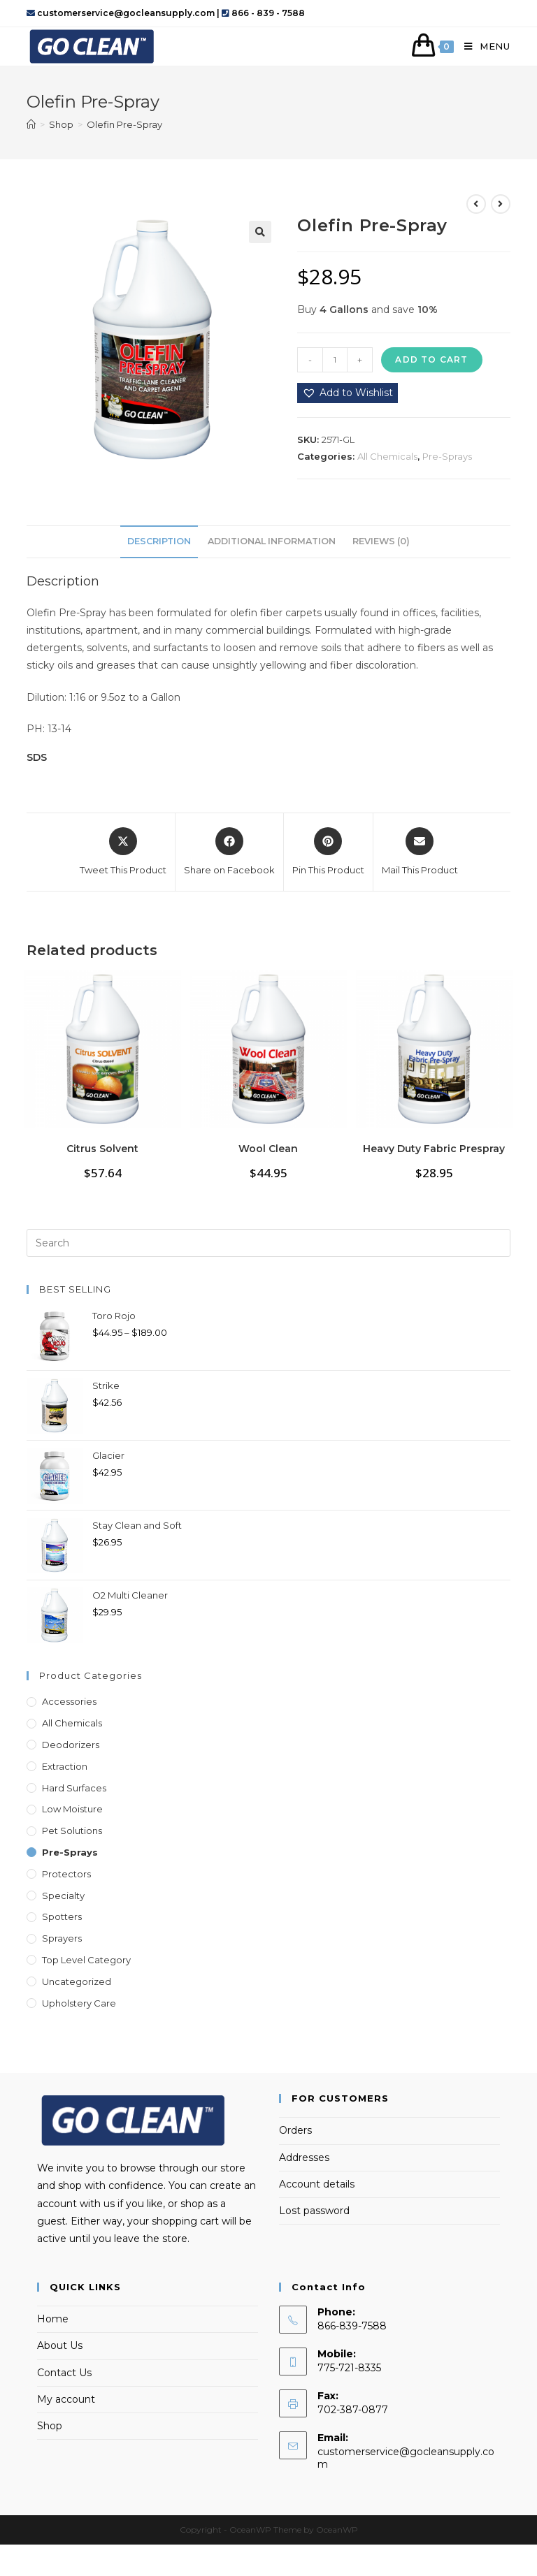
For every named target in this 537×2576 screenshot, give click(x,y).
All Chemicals (387, 456)
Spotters (62, 1916)
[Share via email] (420, 852)
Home (53, 2319)
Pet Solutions (72, 1830)
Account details (317, 2184)
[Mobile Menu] (482, 46)
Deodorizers (70, 1744)
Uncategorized (76, 1981)
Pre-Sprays (447, 456)
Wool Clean (268, 1148)
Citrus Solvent (102, 1148)
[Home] (31, 124)
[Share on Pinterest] (328, 852)
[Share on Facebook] (229, 852)
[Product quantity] (335, 359)
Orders (295, 2130)
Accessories (69, 1701)
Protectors (66, 1873)
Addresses (304, 2157)
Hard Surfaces (74, 1787)
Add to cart (431, 359)
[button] (260, 232)
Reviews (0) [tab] (381, 541)
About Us (60, 2345)
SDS (37, 757)
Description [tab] (159, 541)
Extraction (64, 1766)
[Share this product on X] (123, 852)
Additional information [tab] (272, 541)
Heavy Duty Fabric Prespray (434, 1148)
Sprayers (62, 1938)
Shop (49, 2425)
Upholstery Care (79, 2003)
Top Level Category (86, 1959)
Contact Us (64, 2372)
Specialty (63, 1895)
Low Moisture (72, 1808)
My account (66, 2399)
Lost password (314, 2210)
